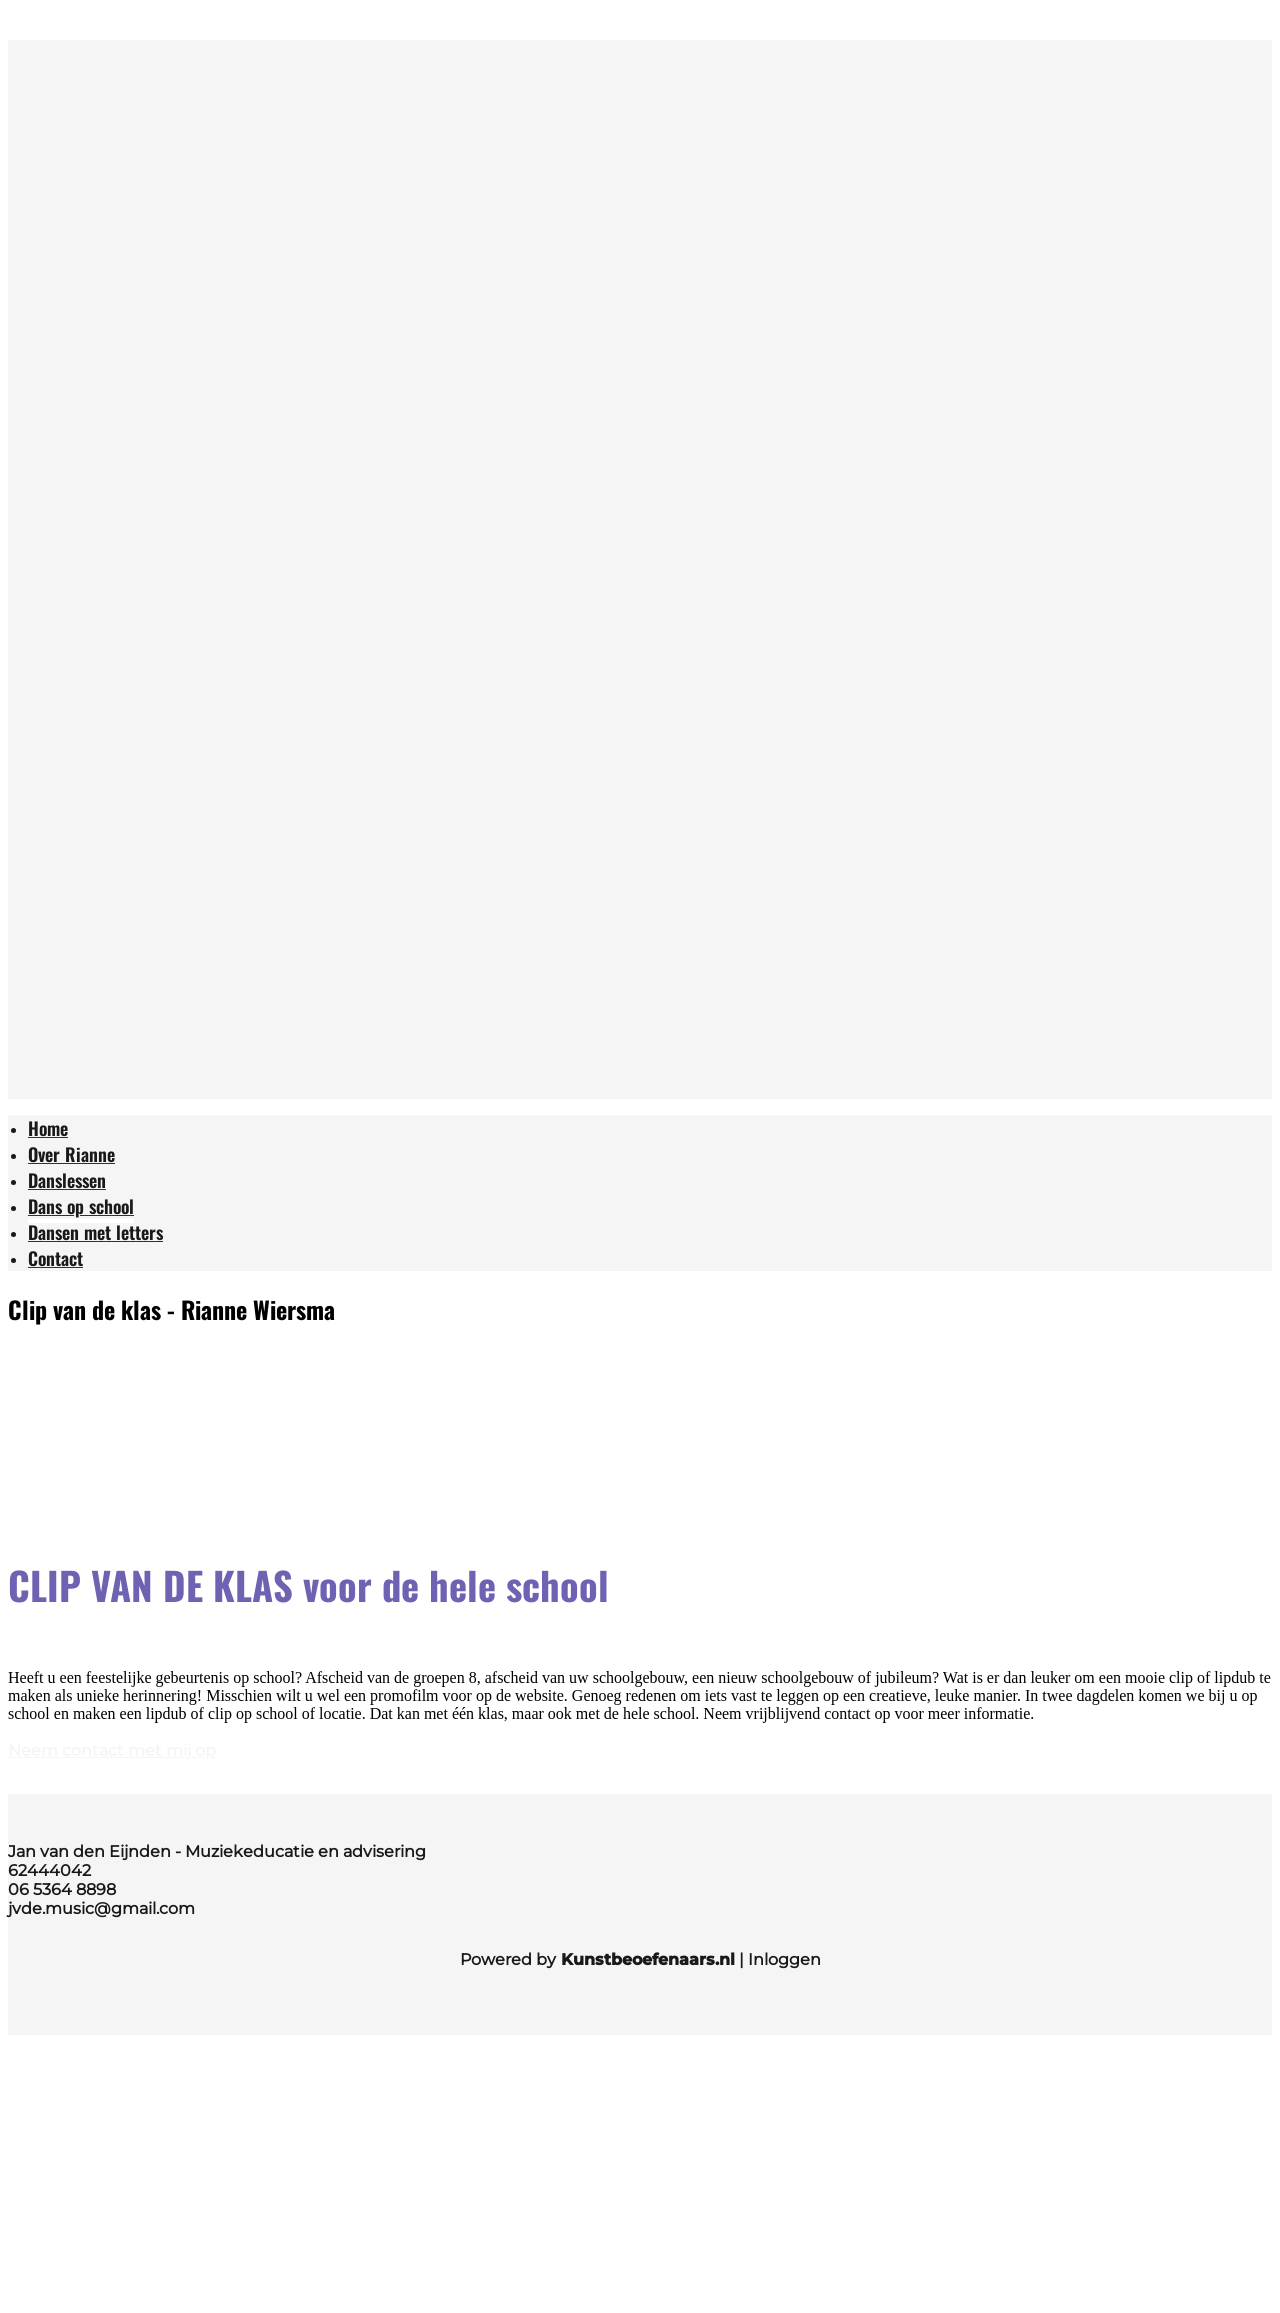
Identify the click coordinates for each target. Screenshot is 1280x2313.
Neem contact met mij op (112, 1750)
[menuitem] (48, 1130)
